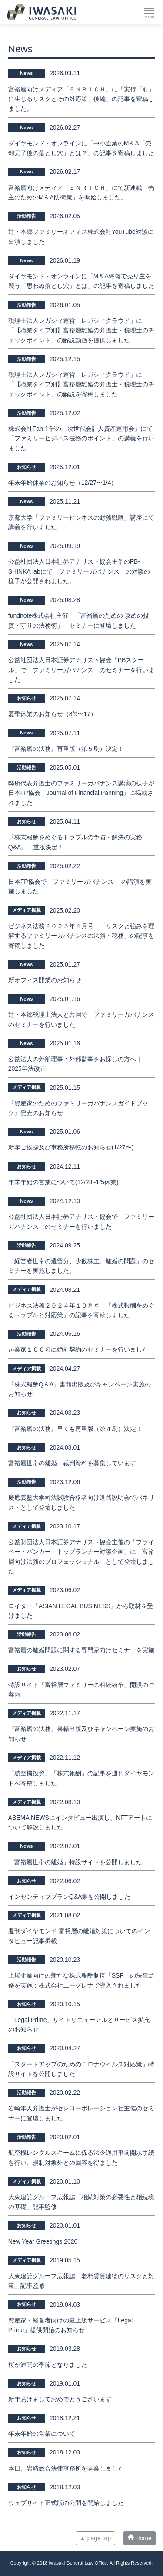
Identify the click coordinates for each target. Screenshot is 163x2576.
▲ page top (95, 2538)
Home (140, 2538)
